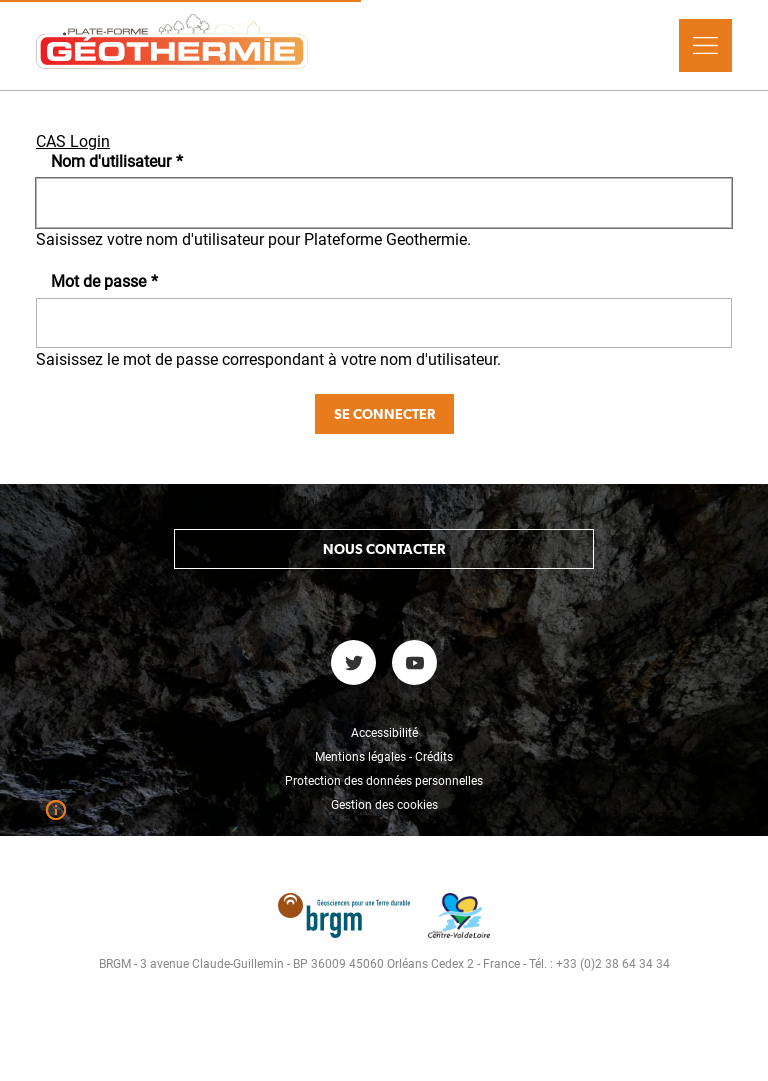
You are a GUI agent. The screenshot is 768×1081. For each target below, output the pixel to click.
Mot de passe (104, 282)
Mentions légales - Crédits (384, 757)
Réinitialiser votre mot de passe (171, 1061)
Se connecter (384, 414)
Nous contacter (384, 549)
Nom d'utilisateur (117, 162)
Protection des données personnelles (384, 781)
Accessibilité (384, 733)
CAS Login (73, 141)
